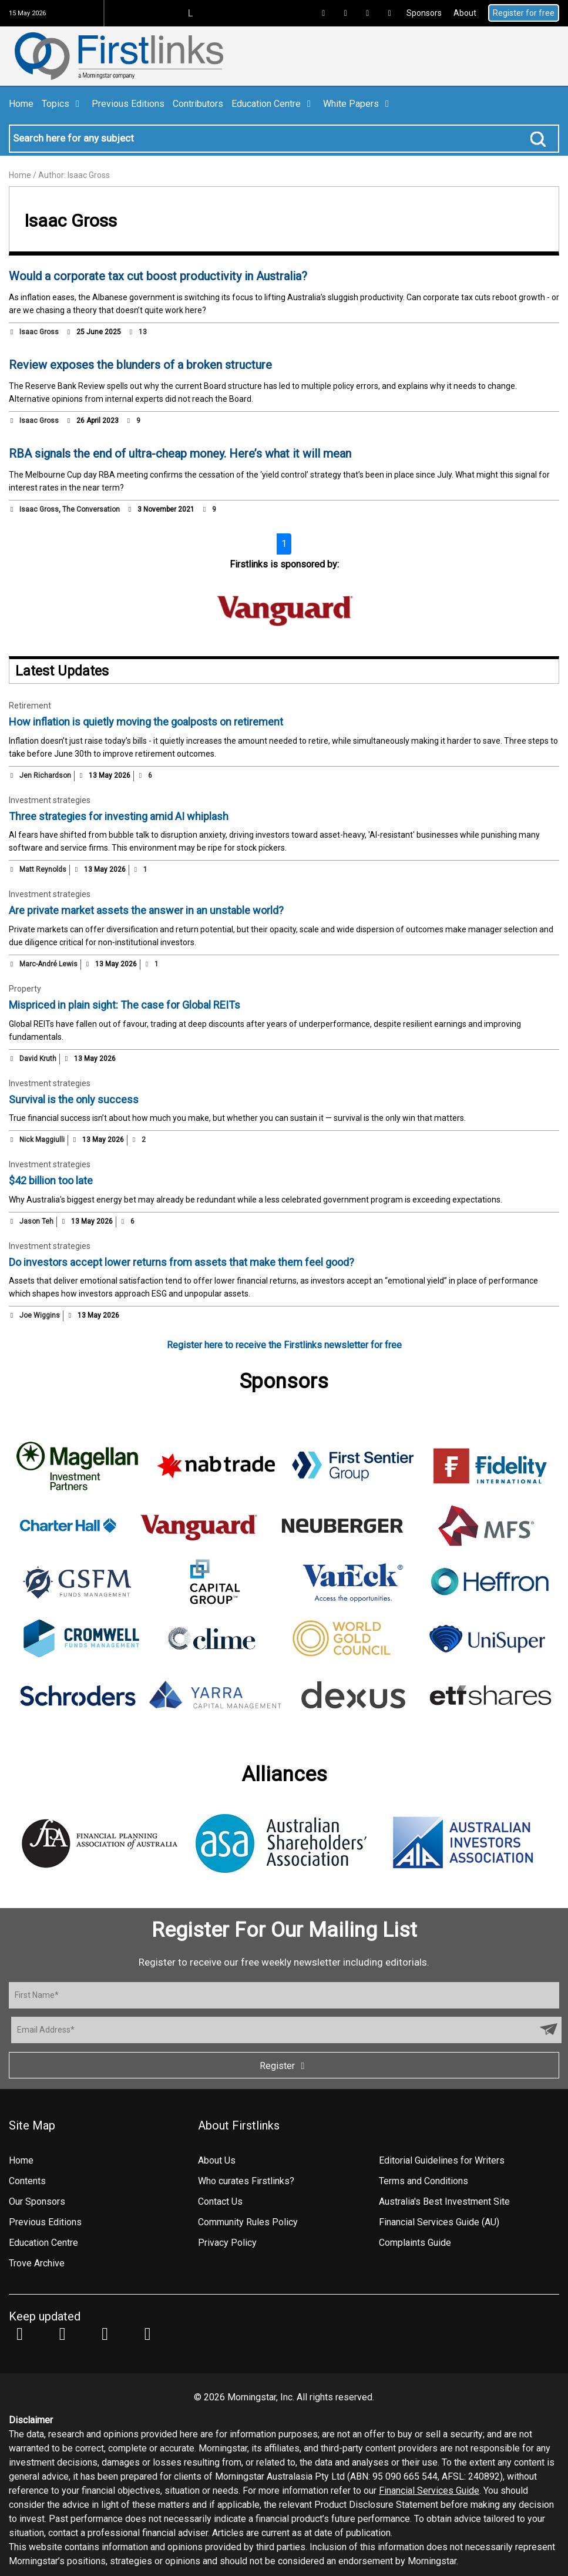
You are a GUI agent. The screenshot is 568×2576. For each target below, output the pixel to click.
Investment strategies (49, 800)
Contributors (198, 103)
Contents (27, 2181)
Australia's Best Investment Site (444, 2201)
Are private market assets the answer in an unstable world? (146, 910)
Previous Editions (128, 103)
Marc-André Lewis (48, 964)
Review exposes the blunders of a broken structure (140, 365)
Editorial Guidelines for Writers (442, 2160)
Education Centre (273, 103)
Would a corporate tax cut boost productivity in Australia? (158, 276)
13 (137, 332)
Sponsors (424, 13)
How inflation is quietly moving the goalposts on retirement (146, 722)
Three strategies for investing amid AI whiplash (118, 816)
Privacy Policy (227, 2242)
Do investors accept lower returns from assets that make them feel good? (181, 1262)
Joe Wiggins (39, 1315)
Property (25, 988)
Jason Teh (36, 1221)
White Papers (358, 103)
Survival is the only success (74, 1099)
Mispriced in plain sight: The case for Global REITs (124, 1005)
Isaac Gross (39, 332)
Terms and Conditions (423, 2181)
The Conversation (91, 509)
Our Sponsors (37, 2201)
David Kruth (37, 1058)
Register (284, 2065)
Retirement (30, 705)
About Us (217, 2160)
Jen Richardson (45, 775)
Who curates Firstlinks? (246, 2181)
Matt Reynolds (42, 869)
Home (21, 103)
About (464, 13)
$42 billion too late (51, 1180)
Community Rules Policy (248, 2222)
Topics (62, 103)
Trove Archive (37, 2263)
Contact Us (220, 2201)
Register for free (523, 13)
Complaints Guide (415, 2242)
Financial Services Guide (429, 2490)
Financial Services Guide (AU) (439, 2222)
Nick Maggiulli (42, 1140)
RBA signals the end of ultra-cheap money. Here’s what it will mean (180, 453)
